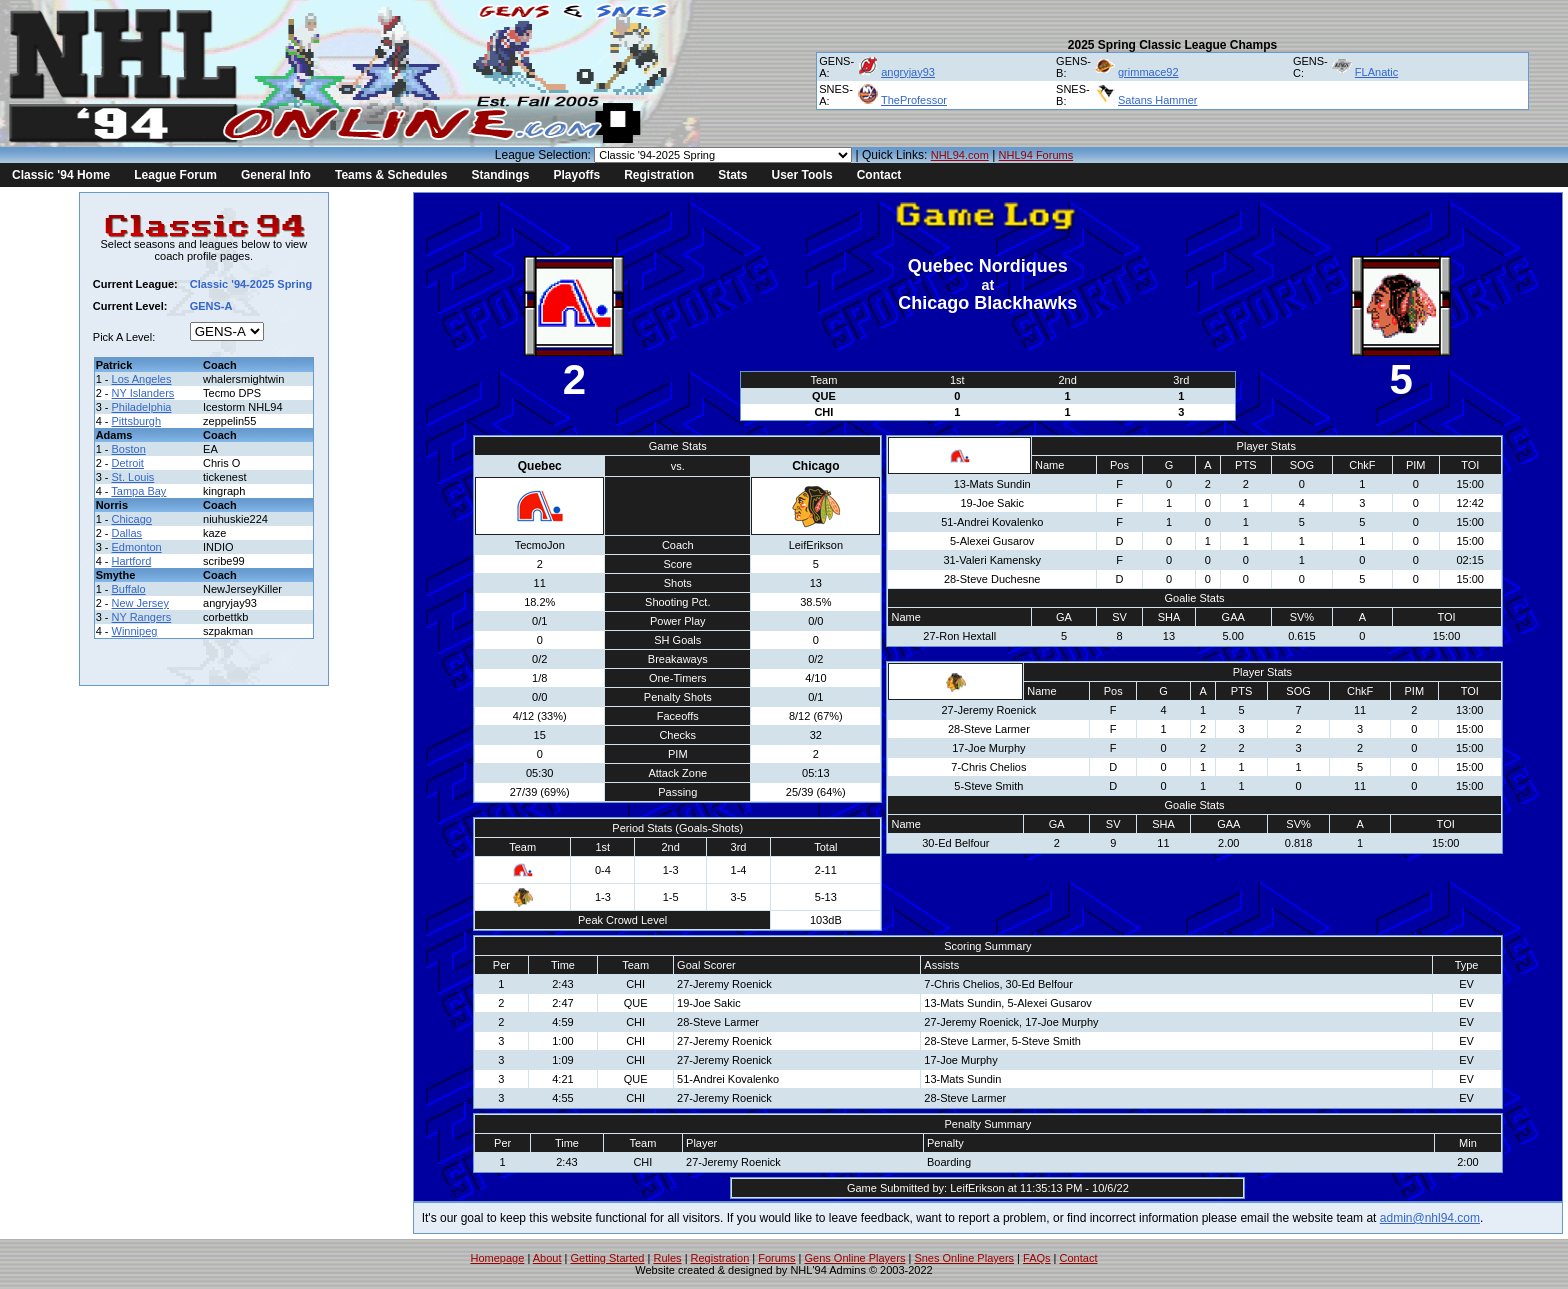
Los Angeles (142, 379)
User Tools (802, 175)
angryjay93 (908, 72)
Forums (776, 1258)
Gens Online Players (855, 1258)
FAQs (1037, 1258)
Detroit (128, 463)
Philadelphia (142, 407)
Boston (129, 449)
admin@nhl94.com (1430, 1218)
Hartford (132, 561)
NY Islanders (143, 393)
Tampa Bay (138, 491)
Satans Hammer (1157, 100)
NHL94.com (960, 155)
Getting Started (607, 1258)
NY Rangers (142, 617)
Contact (879, 175)
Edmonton (137, 547)
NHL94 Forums (1036, 155)
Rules (667, 1258)
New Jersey (140, 603)
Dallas (127, 533)
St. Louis (133, 477)
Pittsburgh (137, 421)
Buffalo (129, 589)
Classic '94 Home (61, 175)
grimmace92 (1148, 72)
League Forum (175, 175)
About (547, 1258)
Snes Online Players (964, 1258)
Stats (732, 175)
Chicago (132, 519)
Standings (500, 175)
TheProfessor (914, 100)
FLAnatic (1376, 72)
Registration (659, 175)
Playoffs (576, 175)
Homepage (498, 1258)
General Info (276, 175)
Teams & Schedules (391, 175)
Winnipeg (135, 631)
